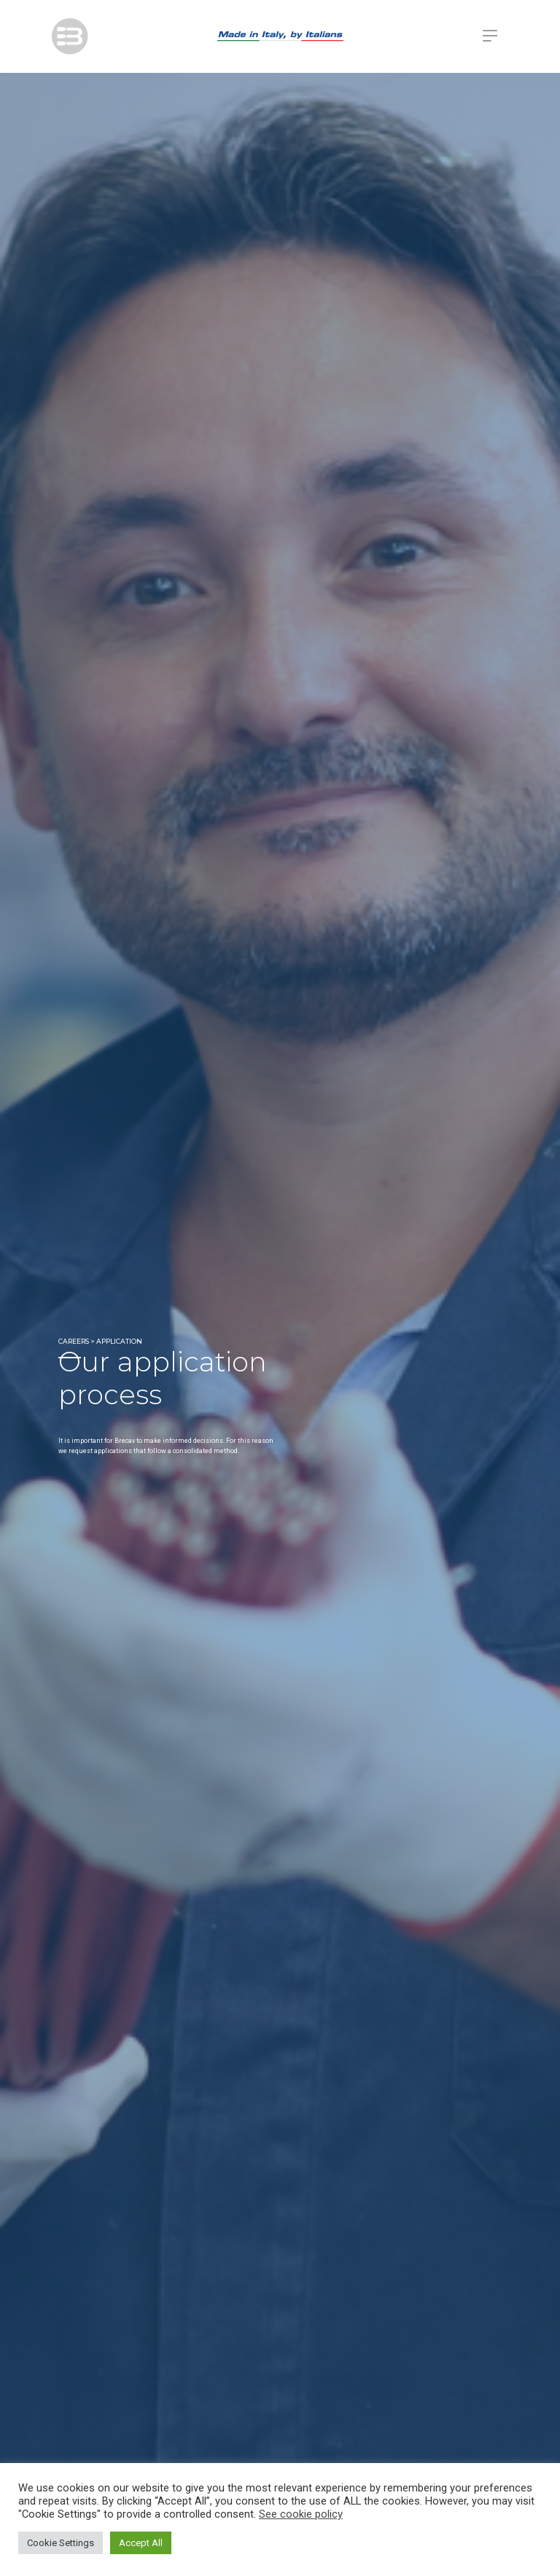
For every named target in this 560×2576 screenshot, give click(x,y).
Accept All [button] (141, 2542)
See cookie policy (301, 2514)
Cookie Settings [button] (60, 2542)
